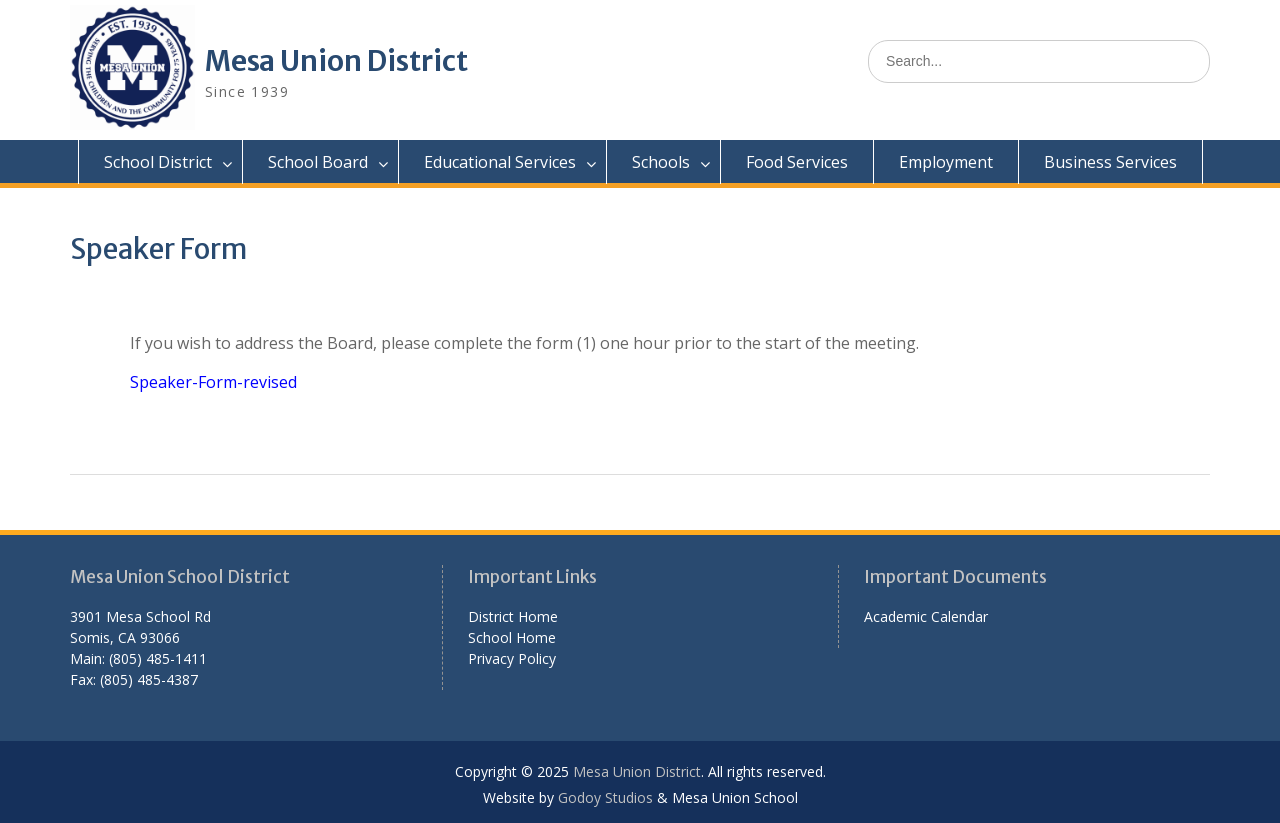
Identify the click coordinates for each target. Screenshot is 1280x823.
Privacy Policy (512, 658)
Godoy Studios (605, 797)
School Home (512, 637)
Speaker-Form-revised (213, 382)
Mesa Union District (336, 61)
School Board (318, 162)
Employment (946, 162)
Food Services (797, 162)
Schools (661, 162)
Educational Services (500, 162)
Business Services (1110, 162)
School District (158, 162)
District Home (513, 616)
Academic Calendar (926, 616)
